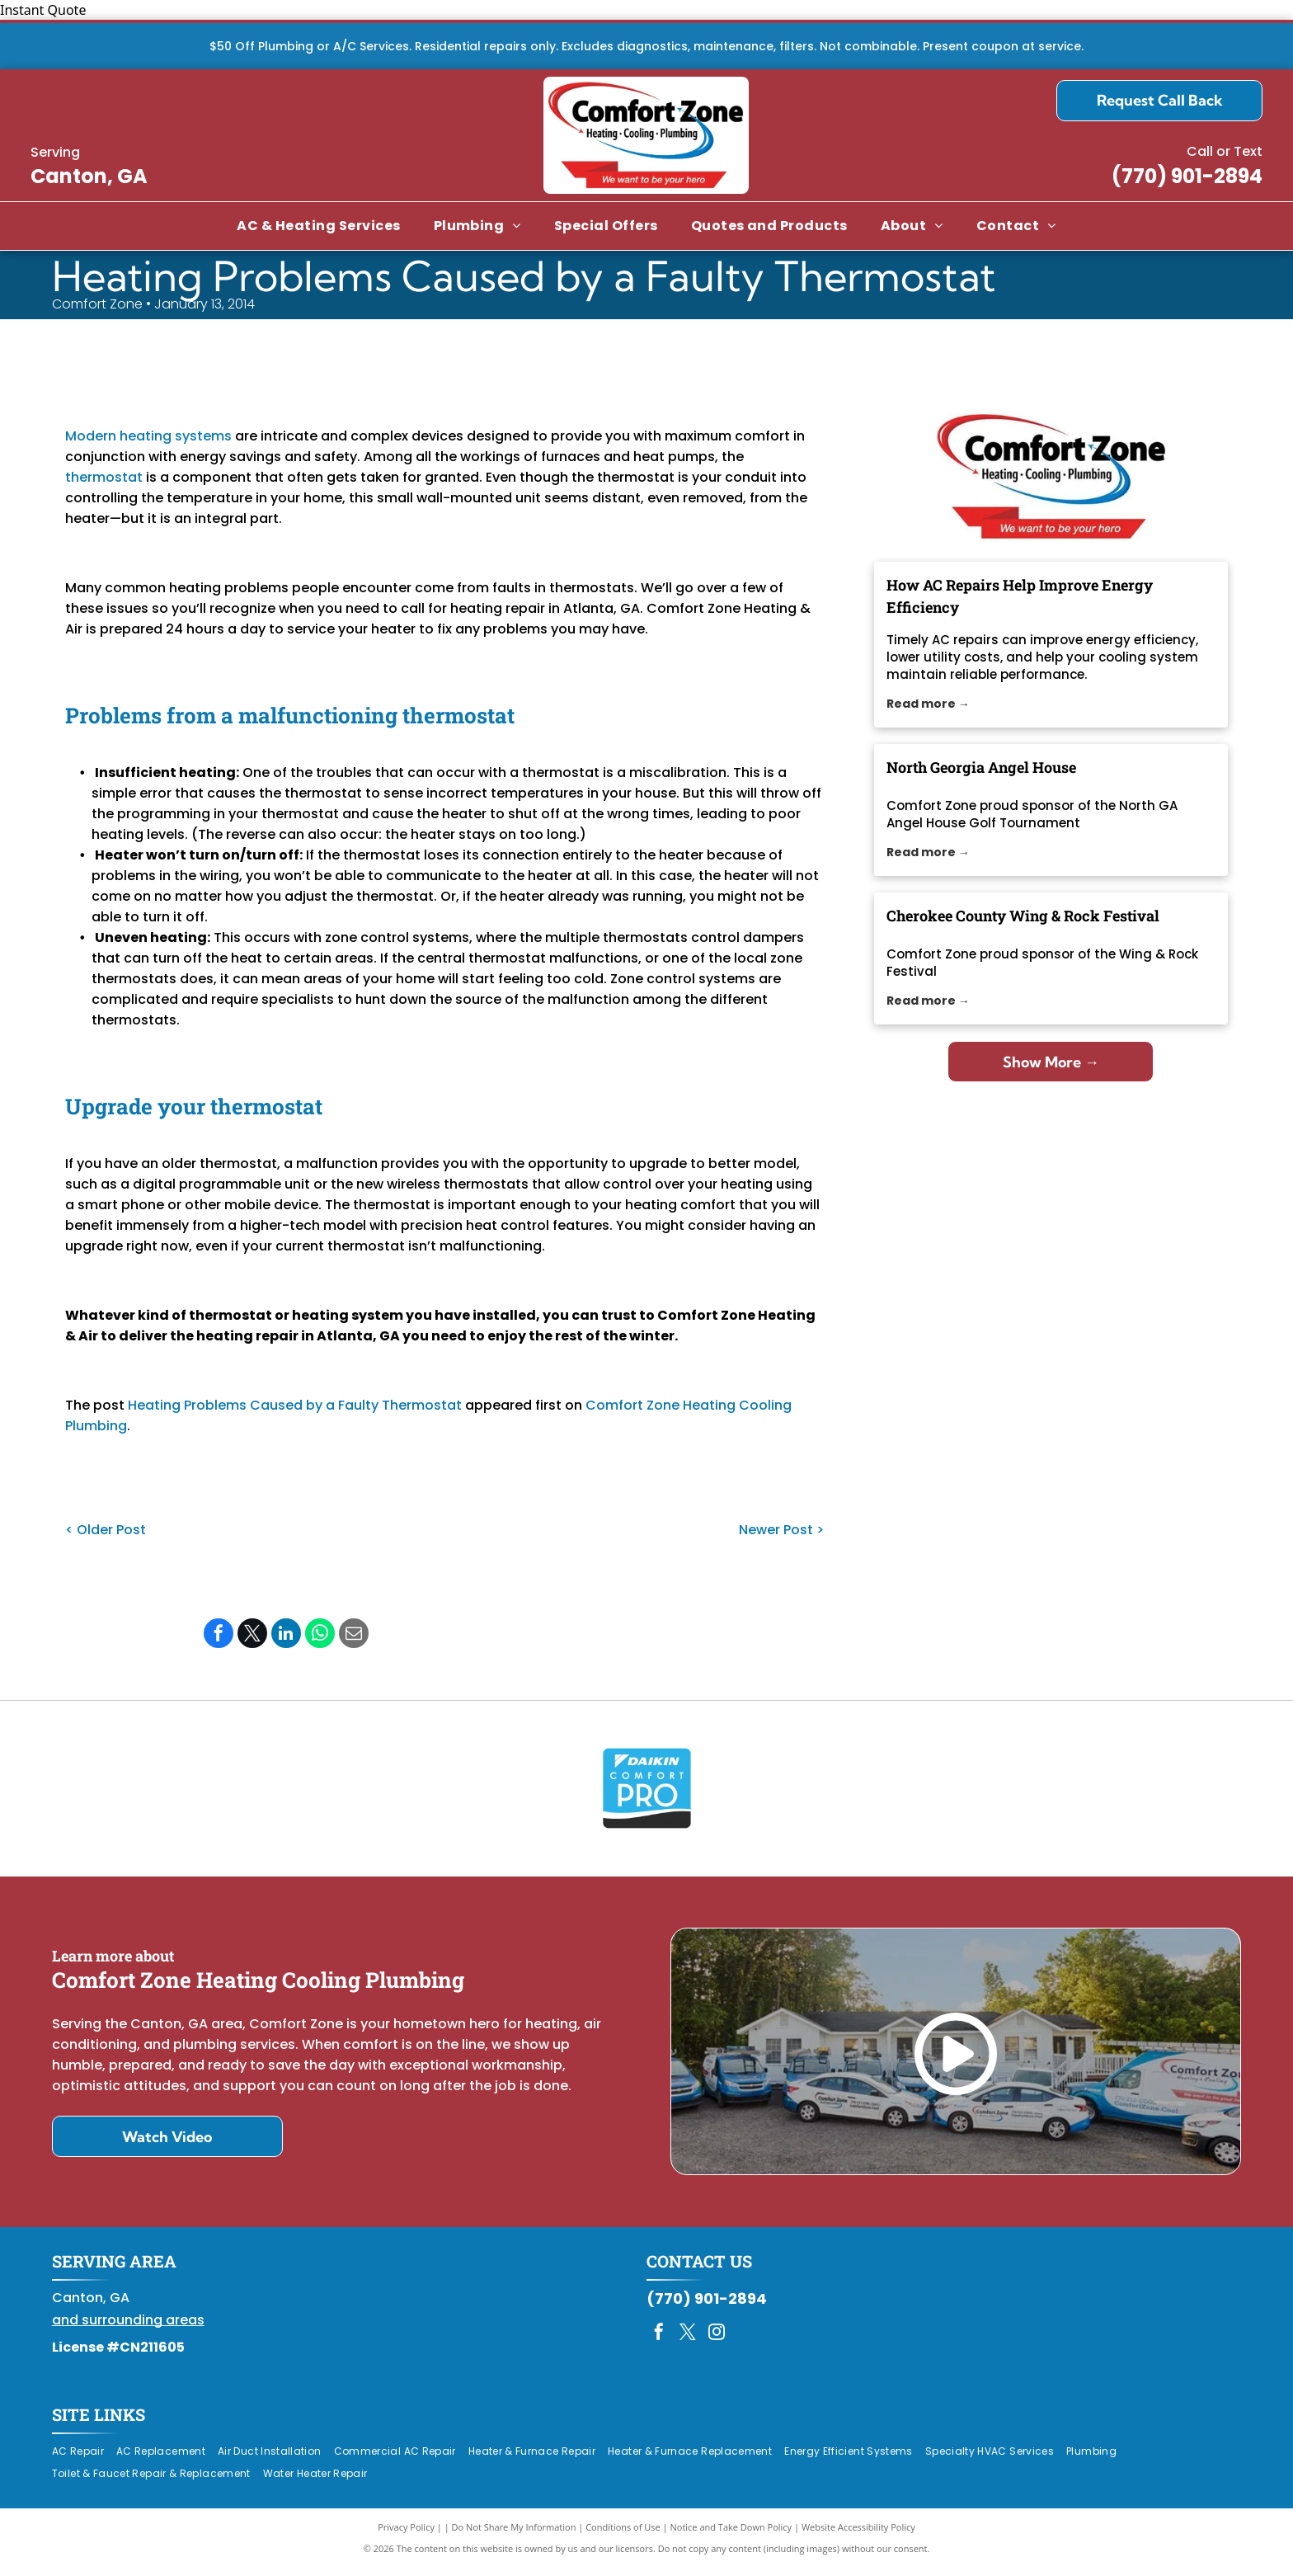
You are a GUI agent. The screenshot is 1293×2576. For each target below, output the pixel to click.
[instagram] (716, 2342)
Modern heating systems (148, 435)
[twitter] (687, 2342)
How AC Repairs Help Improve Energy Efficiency (1019, 596)
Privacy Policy (406, 2534)
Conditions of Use (623, 2534)
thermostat (104, 477)
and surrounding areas (128, 2328)
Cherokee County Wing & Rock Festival (1022, 915)
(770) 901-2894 (1187, 176)
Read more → (928, 703)
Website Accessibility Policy (858, 2534)
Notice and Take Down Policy (731, 2534)
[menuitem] (318, 226)
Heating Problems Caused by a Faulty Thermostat (295, 1405)
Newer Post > (781, 1529)
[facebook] (658, 2342)
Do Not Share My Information (514, 2534)
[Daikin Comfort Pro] (647, 1792)
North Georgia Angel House (981, 767)
